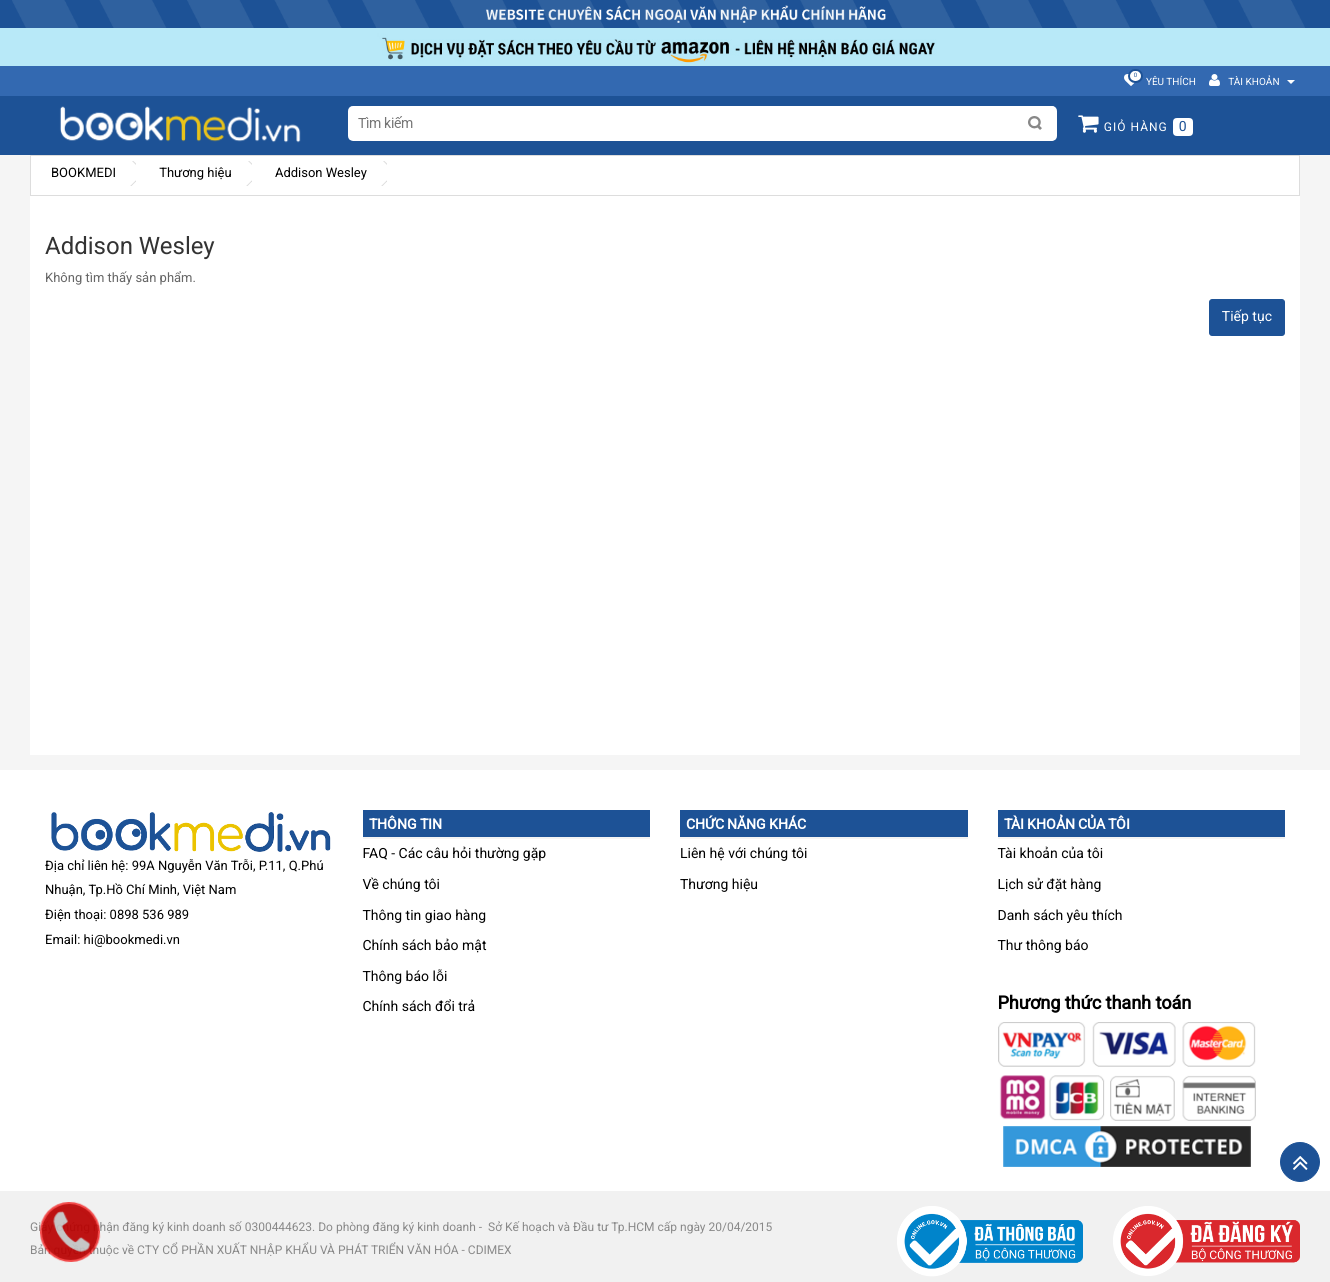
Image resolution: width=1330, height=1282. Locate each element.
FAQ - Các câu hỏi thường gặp (455, 854)
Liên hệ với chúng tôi (744, 854)
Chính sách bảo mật (425, 946)
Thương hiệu (195, 173)
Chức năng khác (746, 824)
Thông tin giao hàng (425, 916)
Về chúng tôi (401, 885)
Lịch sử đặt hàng (1050, 885)
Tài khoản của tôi (1067, 824)
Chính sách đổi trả (419, 1007)
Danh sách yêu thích (1060, 916)
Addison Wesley (321, 173)
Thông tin (405, 824)
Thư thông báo (1043, 946)
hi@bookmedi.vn (132, 940)
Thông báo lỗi (405, 977)
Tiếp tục (1247, 317)
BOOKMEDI (83, 173)
